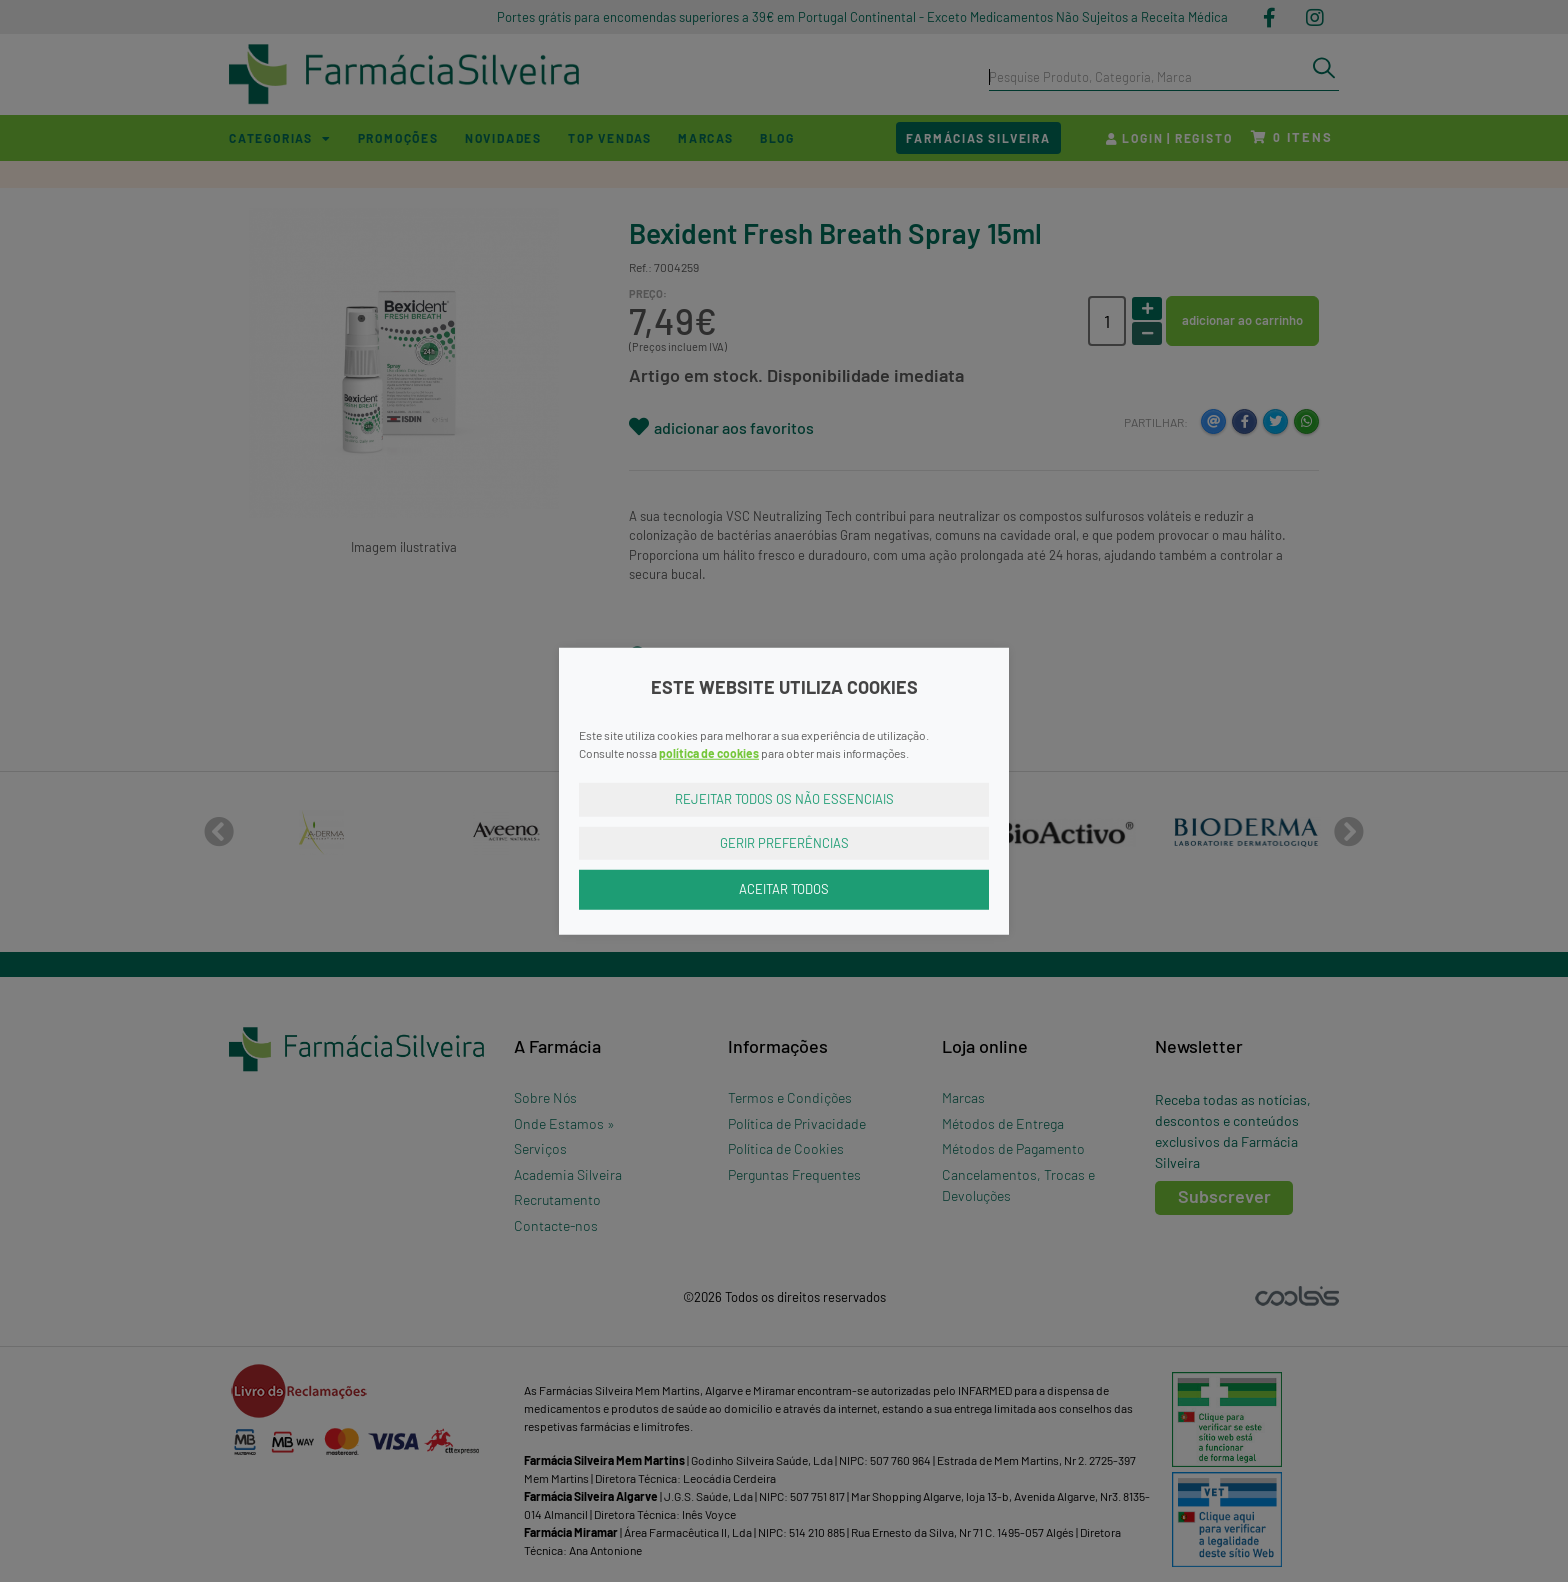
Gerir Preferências (784, 842)
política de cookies (709, 753)
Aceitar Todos (784, 889)
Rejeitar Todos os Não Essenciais (784, 799)
